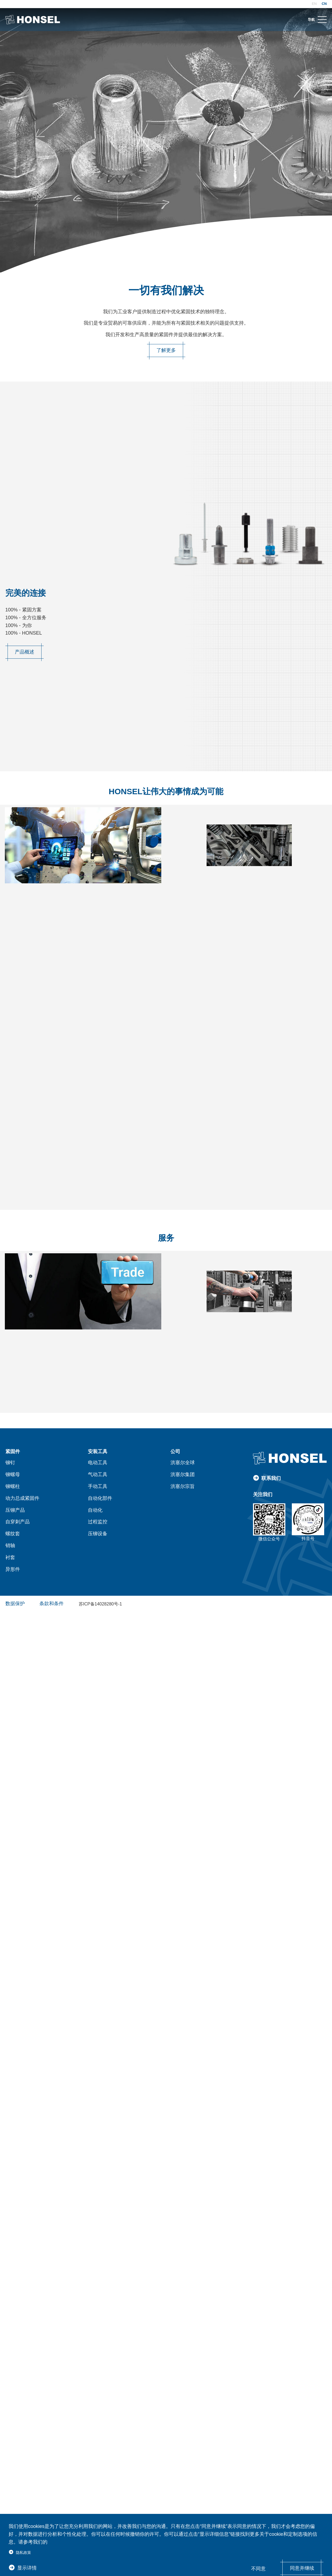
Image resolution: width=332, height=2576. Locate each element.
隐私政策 (23, 2552)
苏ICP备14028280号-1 (100, 1602)
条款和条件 (51, 1601)
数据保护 (15, 1601)
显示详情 (27, 2568)
